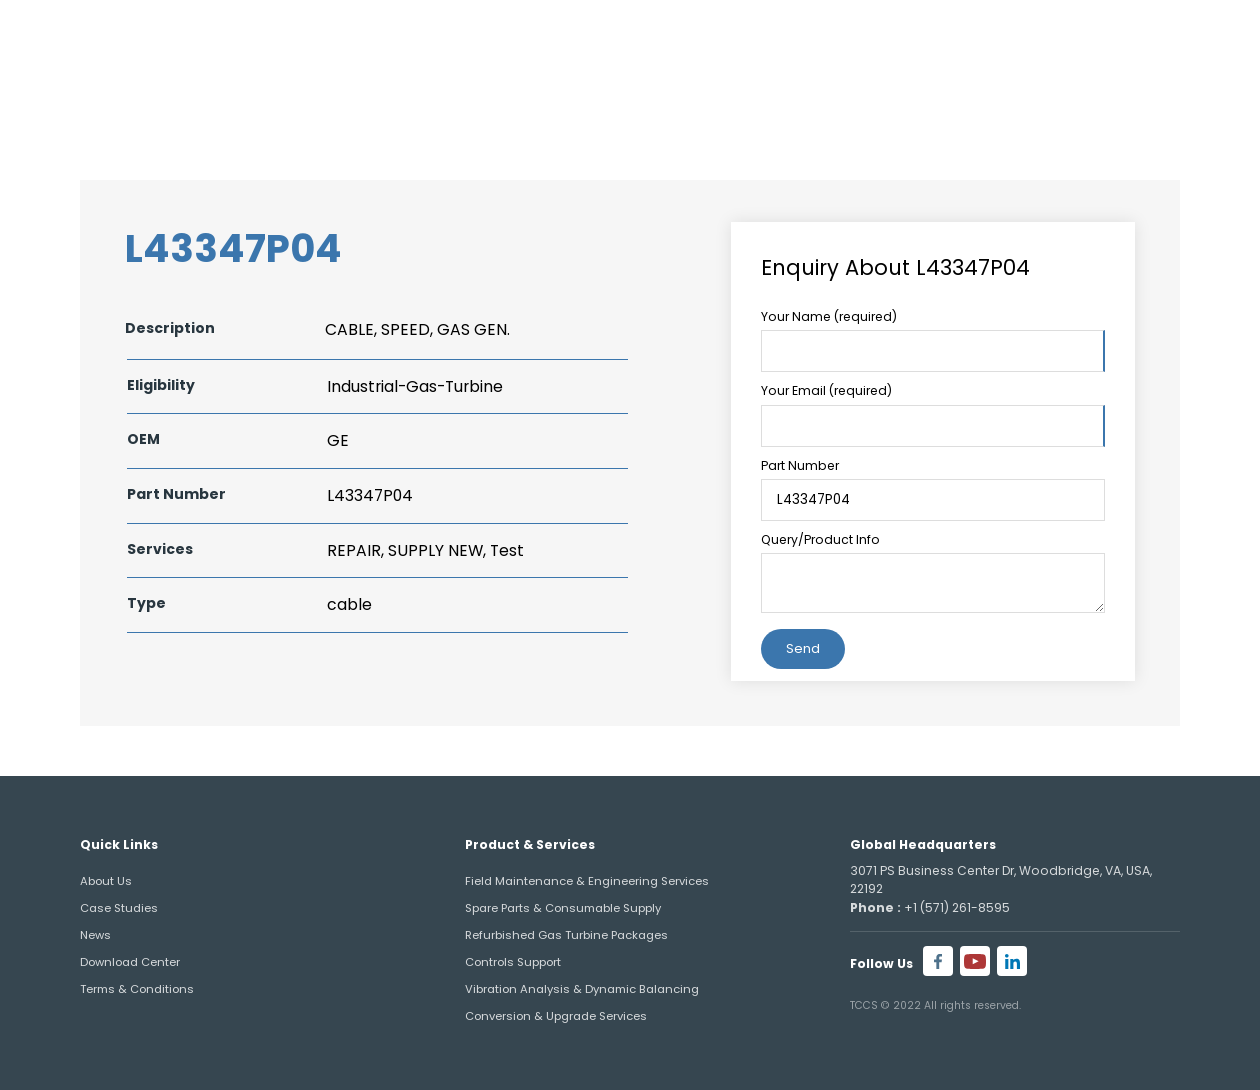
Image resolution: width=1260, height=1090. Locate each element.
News (95, 935)
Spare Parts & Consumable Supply (563, 908)
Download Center (130, 962)
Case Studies (119, 908)
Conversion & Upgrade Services (556, 1016)
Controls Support (513, 962)
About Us (106, 881)
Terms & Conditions (137, 989)
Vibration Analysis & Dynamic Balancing (582, 989)
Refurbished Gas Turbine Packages (566, 935)
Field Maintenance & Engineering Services (587, 881)
